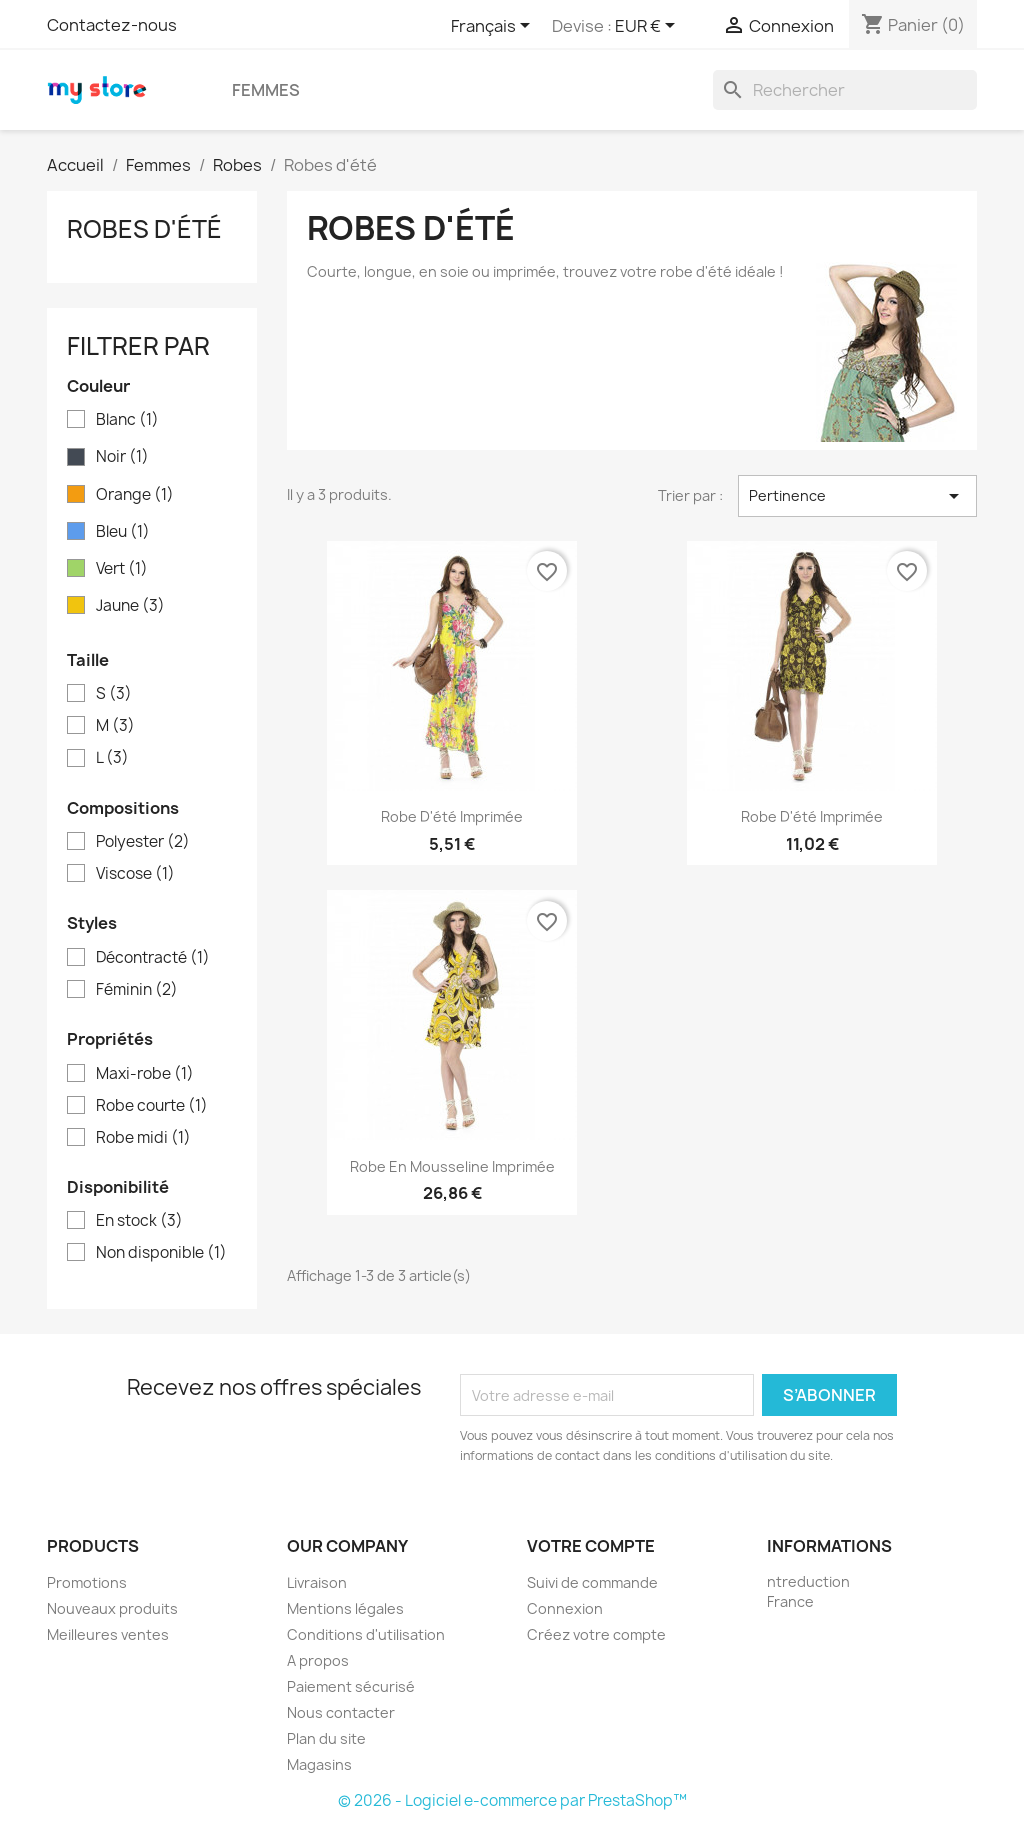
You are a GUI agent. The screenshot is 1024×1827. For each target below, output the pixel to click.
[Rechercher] (845, 90)
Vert (122, 569)
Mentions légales (345, 1608)
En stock (139, 1221)
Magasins (319, 1764)
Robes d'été (144, 229)
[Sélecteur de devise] (648, 27)
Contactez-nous (112, 25)
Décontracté (153, 958)
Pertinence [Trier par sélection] (857, 496)
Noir (122, 457)
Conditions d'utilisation (366, 1634)
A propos (318, 1660)
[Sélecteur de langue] (494, 27)
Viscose (135, 874)
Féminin (137, 990)
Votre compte (591, 1546)
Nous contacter (341, 1712)
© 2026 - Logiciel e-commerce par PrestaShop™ (512, 1800)
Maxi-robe (145, 1074)
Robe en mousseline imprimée (452, 1166)
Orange (135, 495)
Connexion (565, 1608)
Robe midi (143, 1138)
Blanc (127, 420)
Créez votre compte (596, 1634)
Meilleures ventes (108, 1634)
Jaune (130, 606)
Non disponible (161, 1253)
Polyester (143, 842)
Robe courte (152, 1106)
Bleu (123, 532)
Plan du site (326, 1738)
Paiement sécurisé (351, 1686)
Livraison (317, 1582)
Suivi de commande (592, 1582)
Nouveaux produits (112, 1608)
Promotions (87, 1582)
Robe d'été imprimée (452, 816)
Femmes (266, 90)
